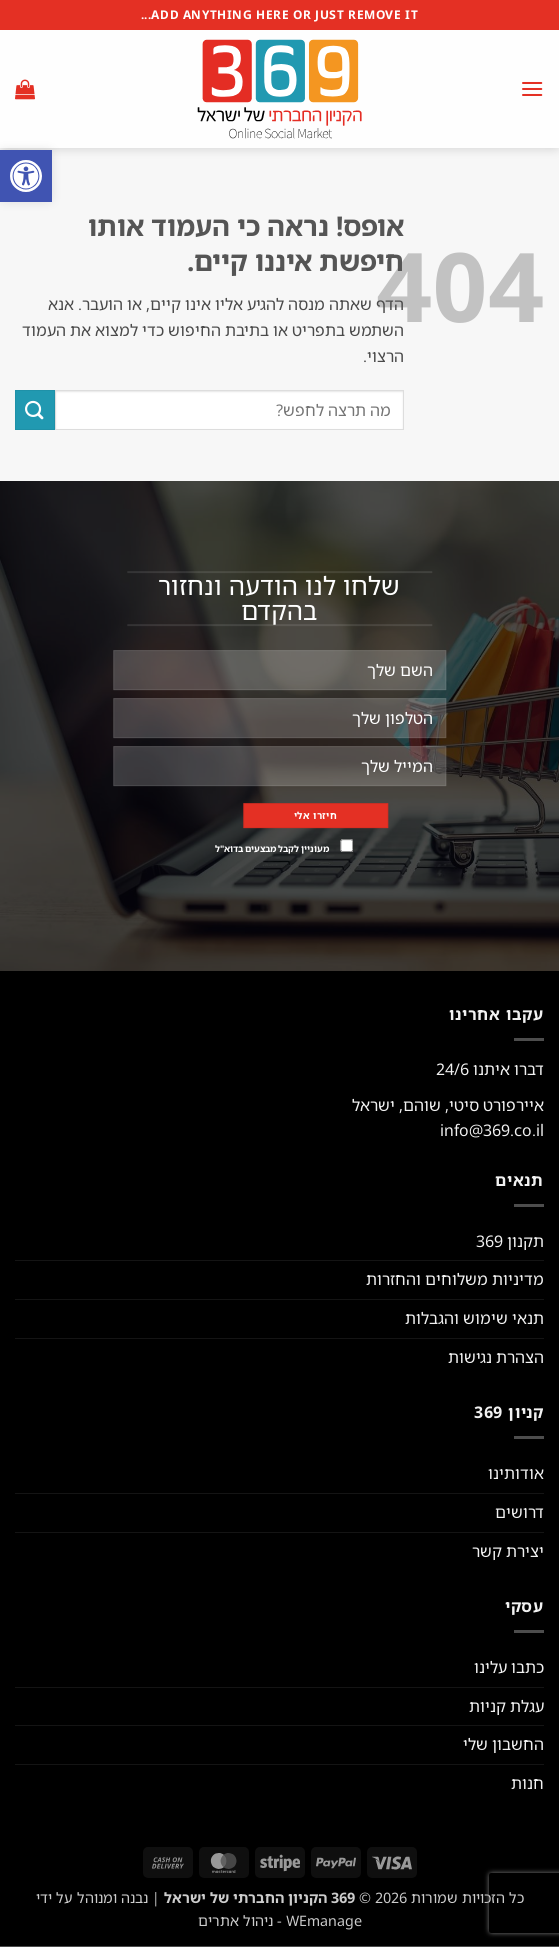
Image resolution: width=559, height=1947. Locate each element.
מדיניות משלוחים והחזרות (455, 1279)
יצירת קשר (508, 1551)
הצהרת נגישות (496, 1357)
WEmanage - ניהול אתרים (280, 1920)
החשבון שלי (503, 1744)
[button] (26, 176)
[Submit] (35, 409)
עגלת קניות (506, 1706)
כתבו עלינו (509, 1667)
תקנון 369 (510, 1241)
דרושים (519, 1512)
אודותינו (516, 1473)
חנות (527, 1783)
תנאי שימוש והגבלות (474, 1318)
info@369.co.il (492, 1130)
